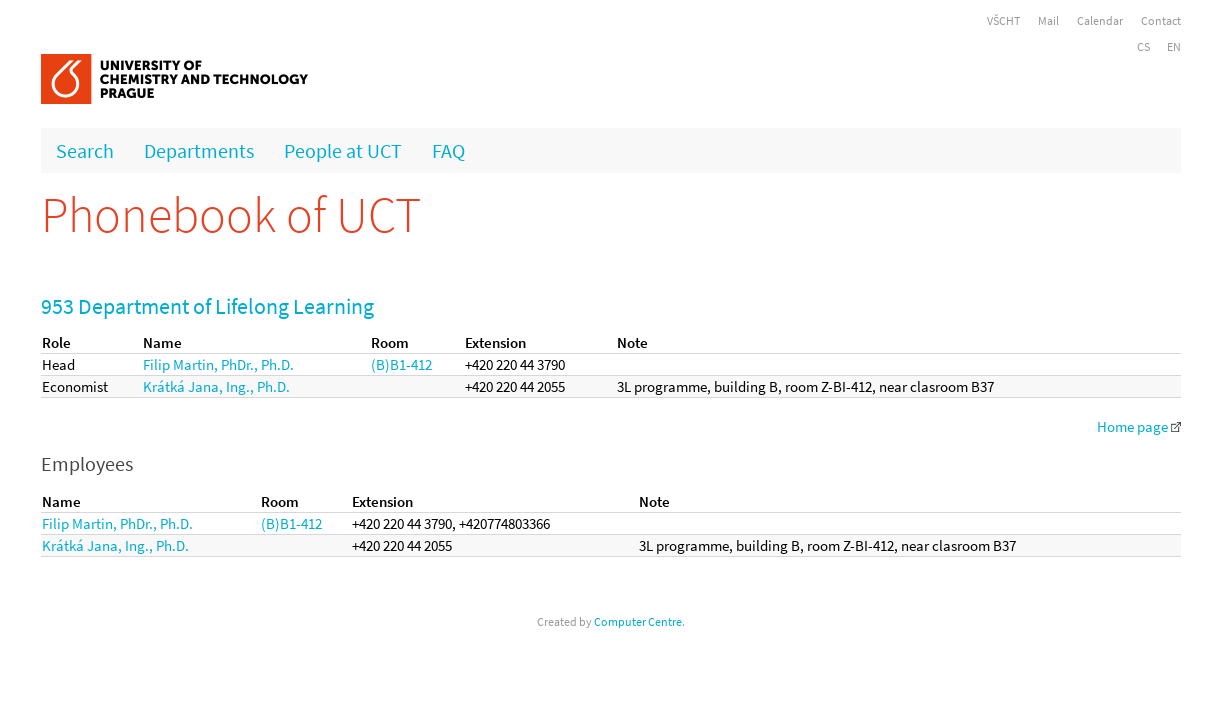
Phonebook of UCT (231, 214)
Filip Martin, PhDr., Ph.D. (218, 364)
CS (1143, 46)
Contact (1161, 20)
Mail (1048, 20)
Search (85, 150)
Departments (199, 150)
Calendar (1100, 20)
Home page (1139, 426)
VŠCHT (1003, 20)
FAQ (448, 150)
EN (1174, 46)
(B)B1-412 (401, 364)
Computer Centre (638, 621)
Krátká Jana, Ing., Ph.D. (216, 386)
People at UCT (343, 150)
